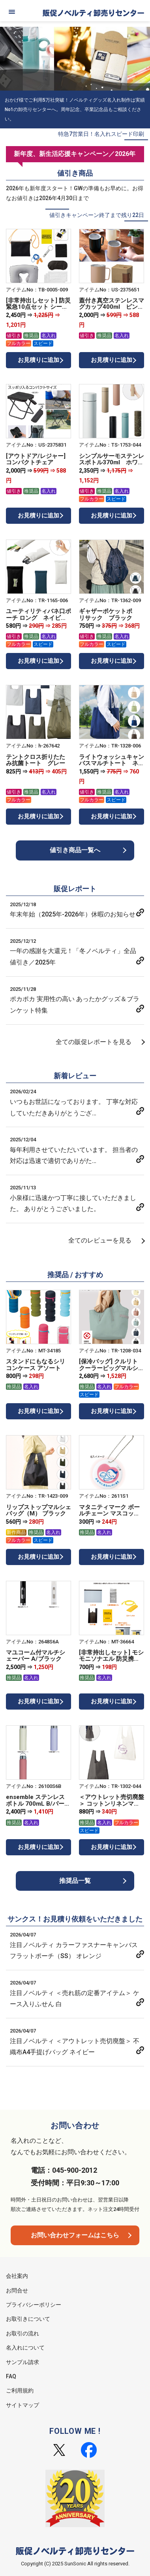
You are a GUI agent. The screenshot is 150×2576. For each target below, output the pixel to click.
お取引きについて (28, 2319)
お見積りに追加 (38, 359)
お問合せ (17, 2290)
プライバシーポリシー (33, 2305)
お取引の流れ (22, 2333)
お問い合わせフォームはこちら (75, 2235)
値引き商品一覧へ (75, 850)
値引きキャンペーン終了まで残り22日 (96, 215)
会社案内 (17, 2276)
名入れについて (25, 2347)
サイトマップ (22, 2405)
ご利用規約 (20, 2390)
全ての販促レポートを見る (93, 1042)
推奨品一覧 (75, 1880)
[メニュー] (12, 12)
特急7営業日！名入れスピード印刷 (101, 134)
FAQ (11, 2376)
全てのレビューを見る (99, 1240)
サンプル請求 (22, 2362)
